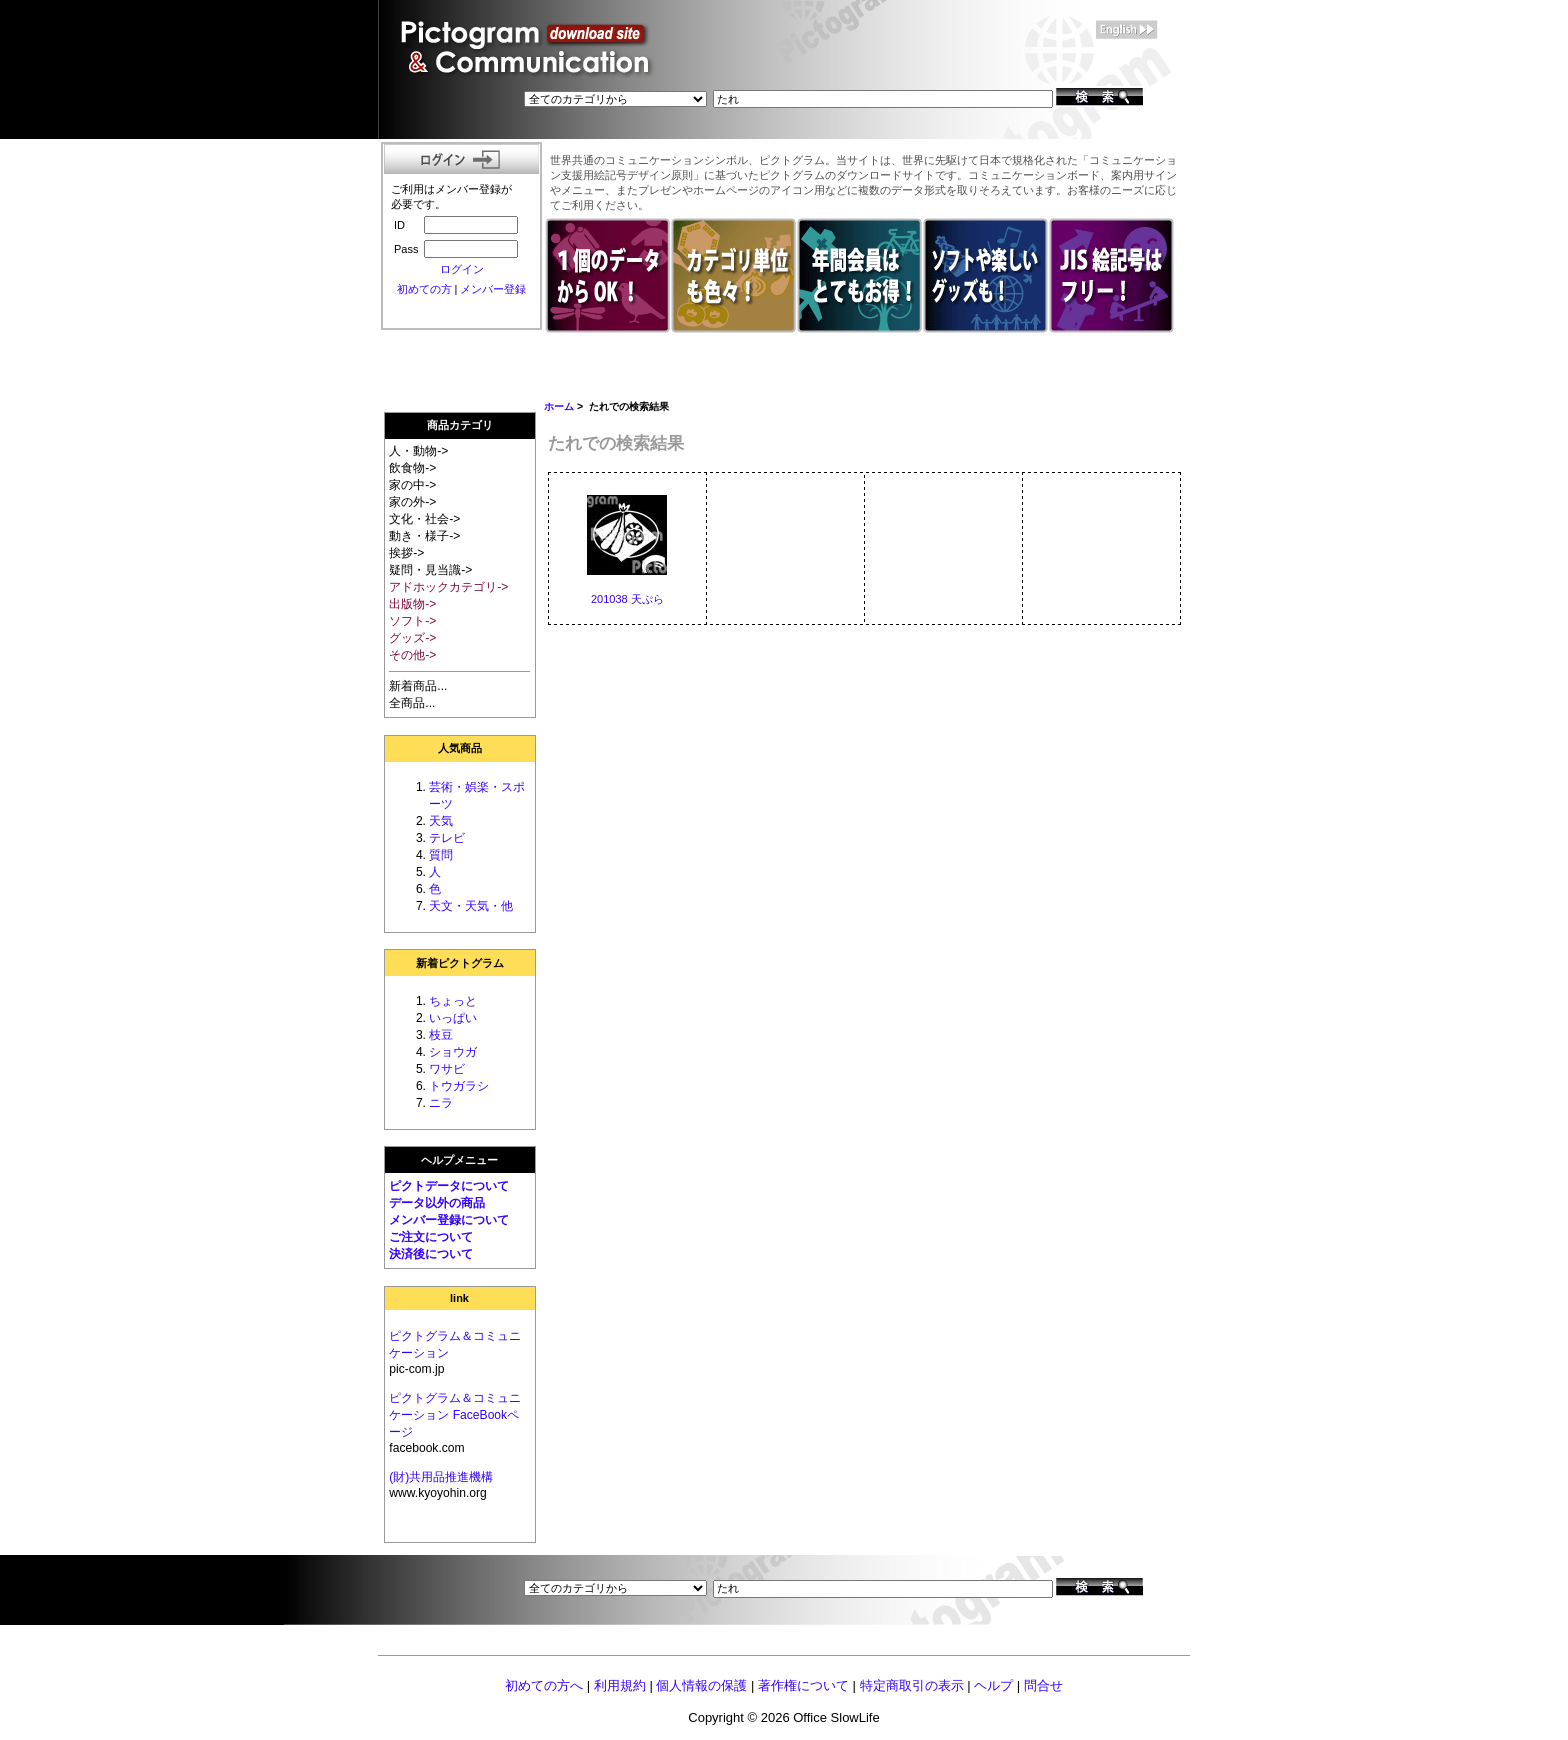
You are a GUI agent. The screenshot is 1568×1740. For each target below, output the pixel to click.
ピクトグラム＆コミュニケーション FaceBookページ (455, 1415)
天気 (441, 821)
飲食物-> (412, 468)
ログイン (462, 269)
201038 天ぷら (627, 599)
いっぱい (453, 1018)
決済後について (431, 1254)
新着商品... (418, 686)
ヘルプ (993, 1685)
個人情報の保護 (701, 1685)
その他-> (412, 655)
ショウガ (453, 1052)
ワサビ (447, 1069)
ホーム (559, 406)
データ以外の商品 (437, 1203)
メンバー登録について (449, 1220)
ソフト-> (412, 621)
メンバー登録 (493, 289)
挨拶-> (406, 553)
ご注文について (431, 1237)
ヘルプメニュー (459, 1160)
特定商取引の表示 (912, 1685)
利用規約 (620, 1685)
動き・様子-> (424, 536)
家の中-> (412, 485)
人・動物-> (418, 451)
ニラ (441, 1103)
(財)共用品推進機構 (441, 1477)
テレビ (447, 838)
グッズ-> (412, 638)
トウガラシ (459, 1086)
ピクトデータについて (449, 1186)
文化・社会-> (424, 519)
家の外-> (412, 502)
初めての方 (424, 289)
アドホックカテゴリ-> (448, 587)
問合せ (1043, 1685)
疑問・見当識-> (430, 570)
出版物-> (412, 604)
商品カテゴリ (460, 425)
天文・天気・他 (471, 906)
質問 (441, 855)
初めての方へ (544, 1685)
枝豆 (441, 1035)
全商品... (412, 703)
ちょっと (453, 1001)
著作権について (803, 1685)
